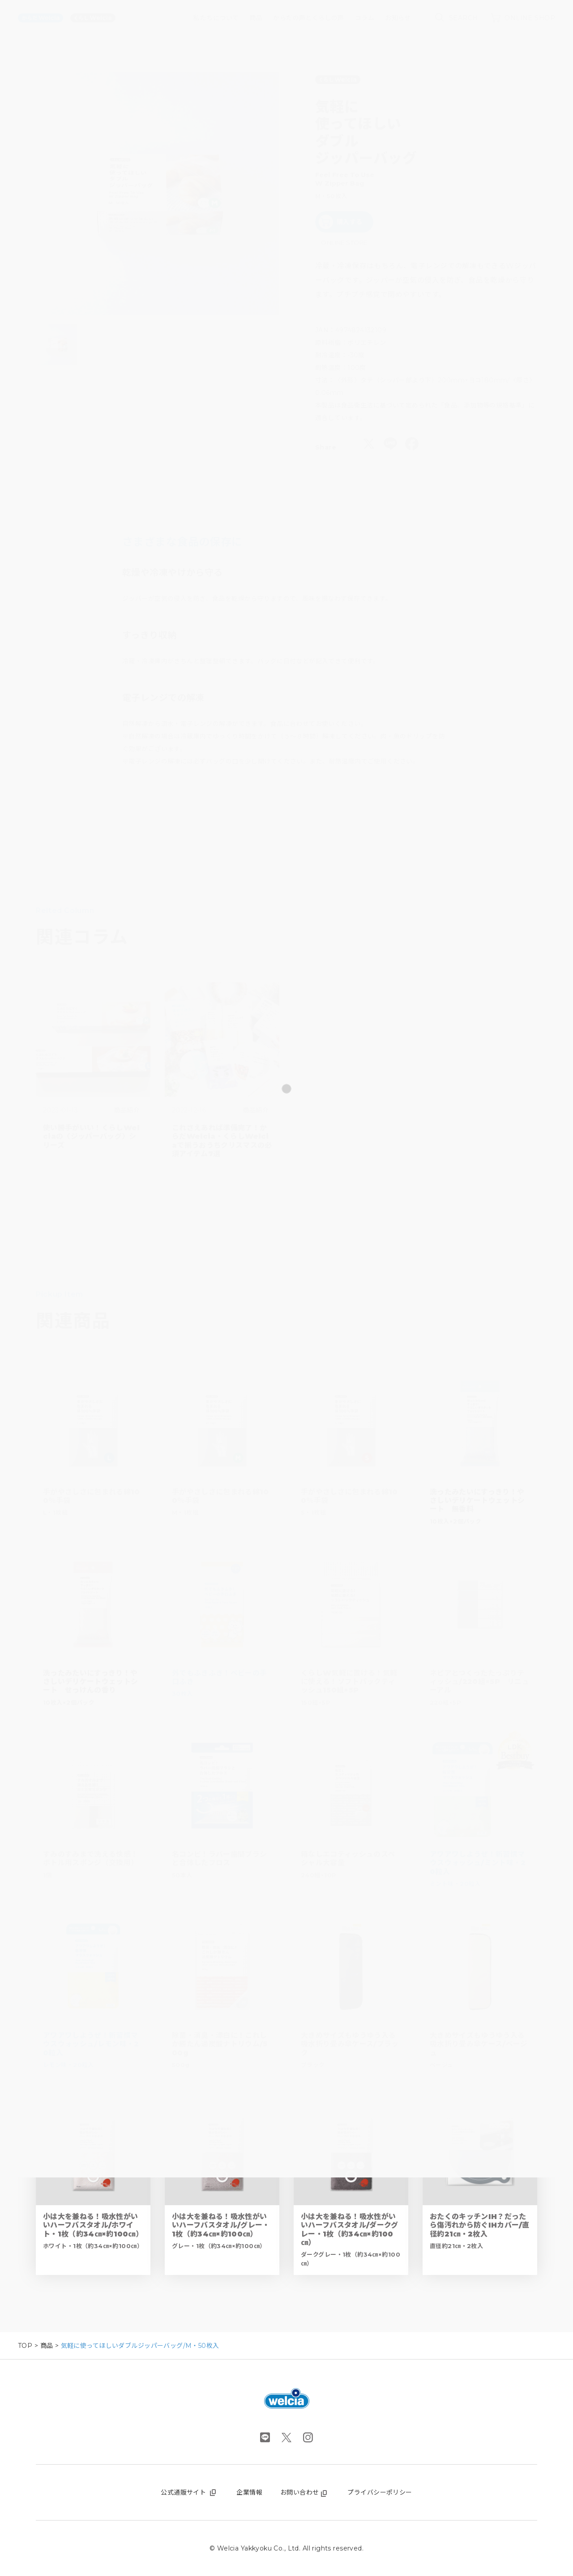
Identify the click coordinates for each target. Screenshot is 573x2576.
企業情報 (249, 2492)
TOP (25, 2346)
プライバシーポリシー (379, 2492)
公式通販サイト (189, 2492)
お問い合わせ (305, 2492)
